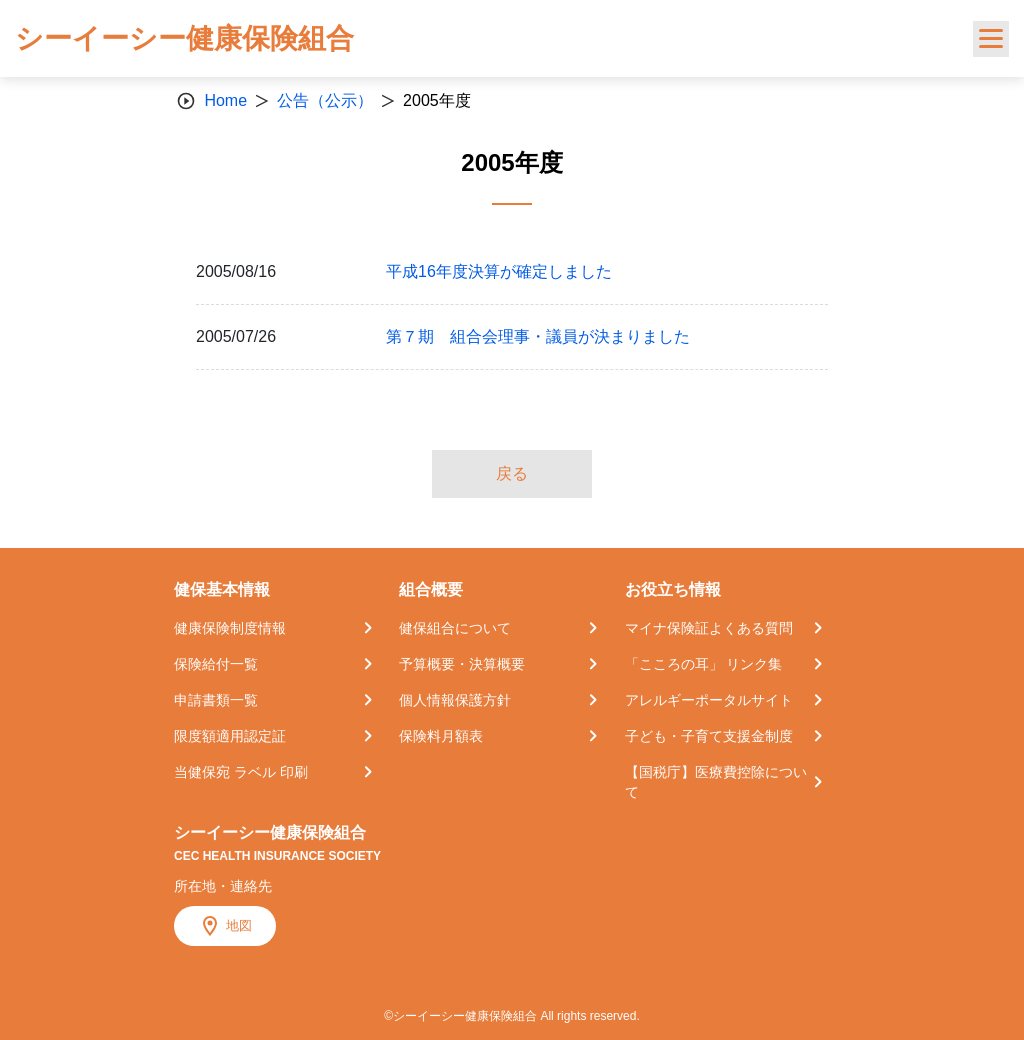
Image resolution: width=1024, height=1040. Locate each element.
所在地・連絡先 (223, 886)
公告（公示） (325, 100)
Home (225, 100)
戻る (512, 473)
